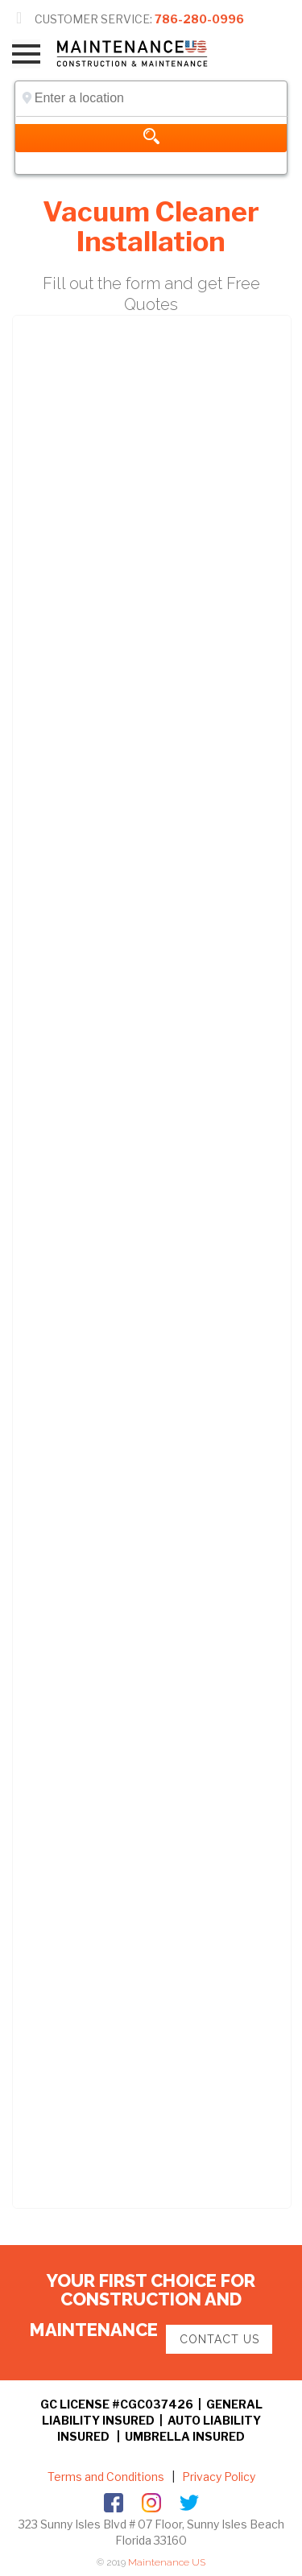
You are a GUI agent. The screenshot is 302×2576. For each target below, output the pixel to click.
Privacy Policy (217, 2476)
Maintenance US (166, 2562)
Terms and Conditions (106, 2476)
